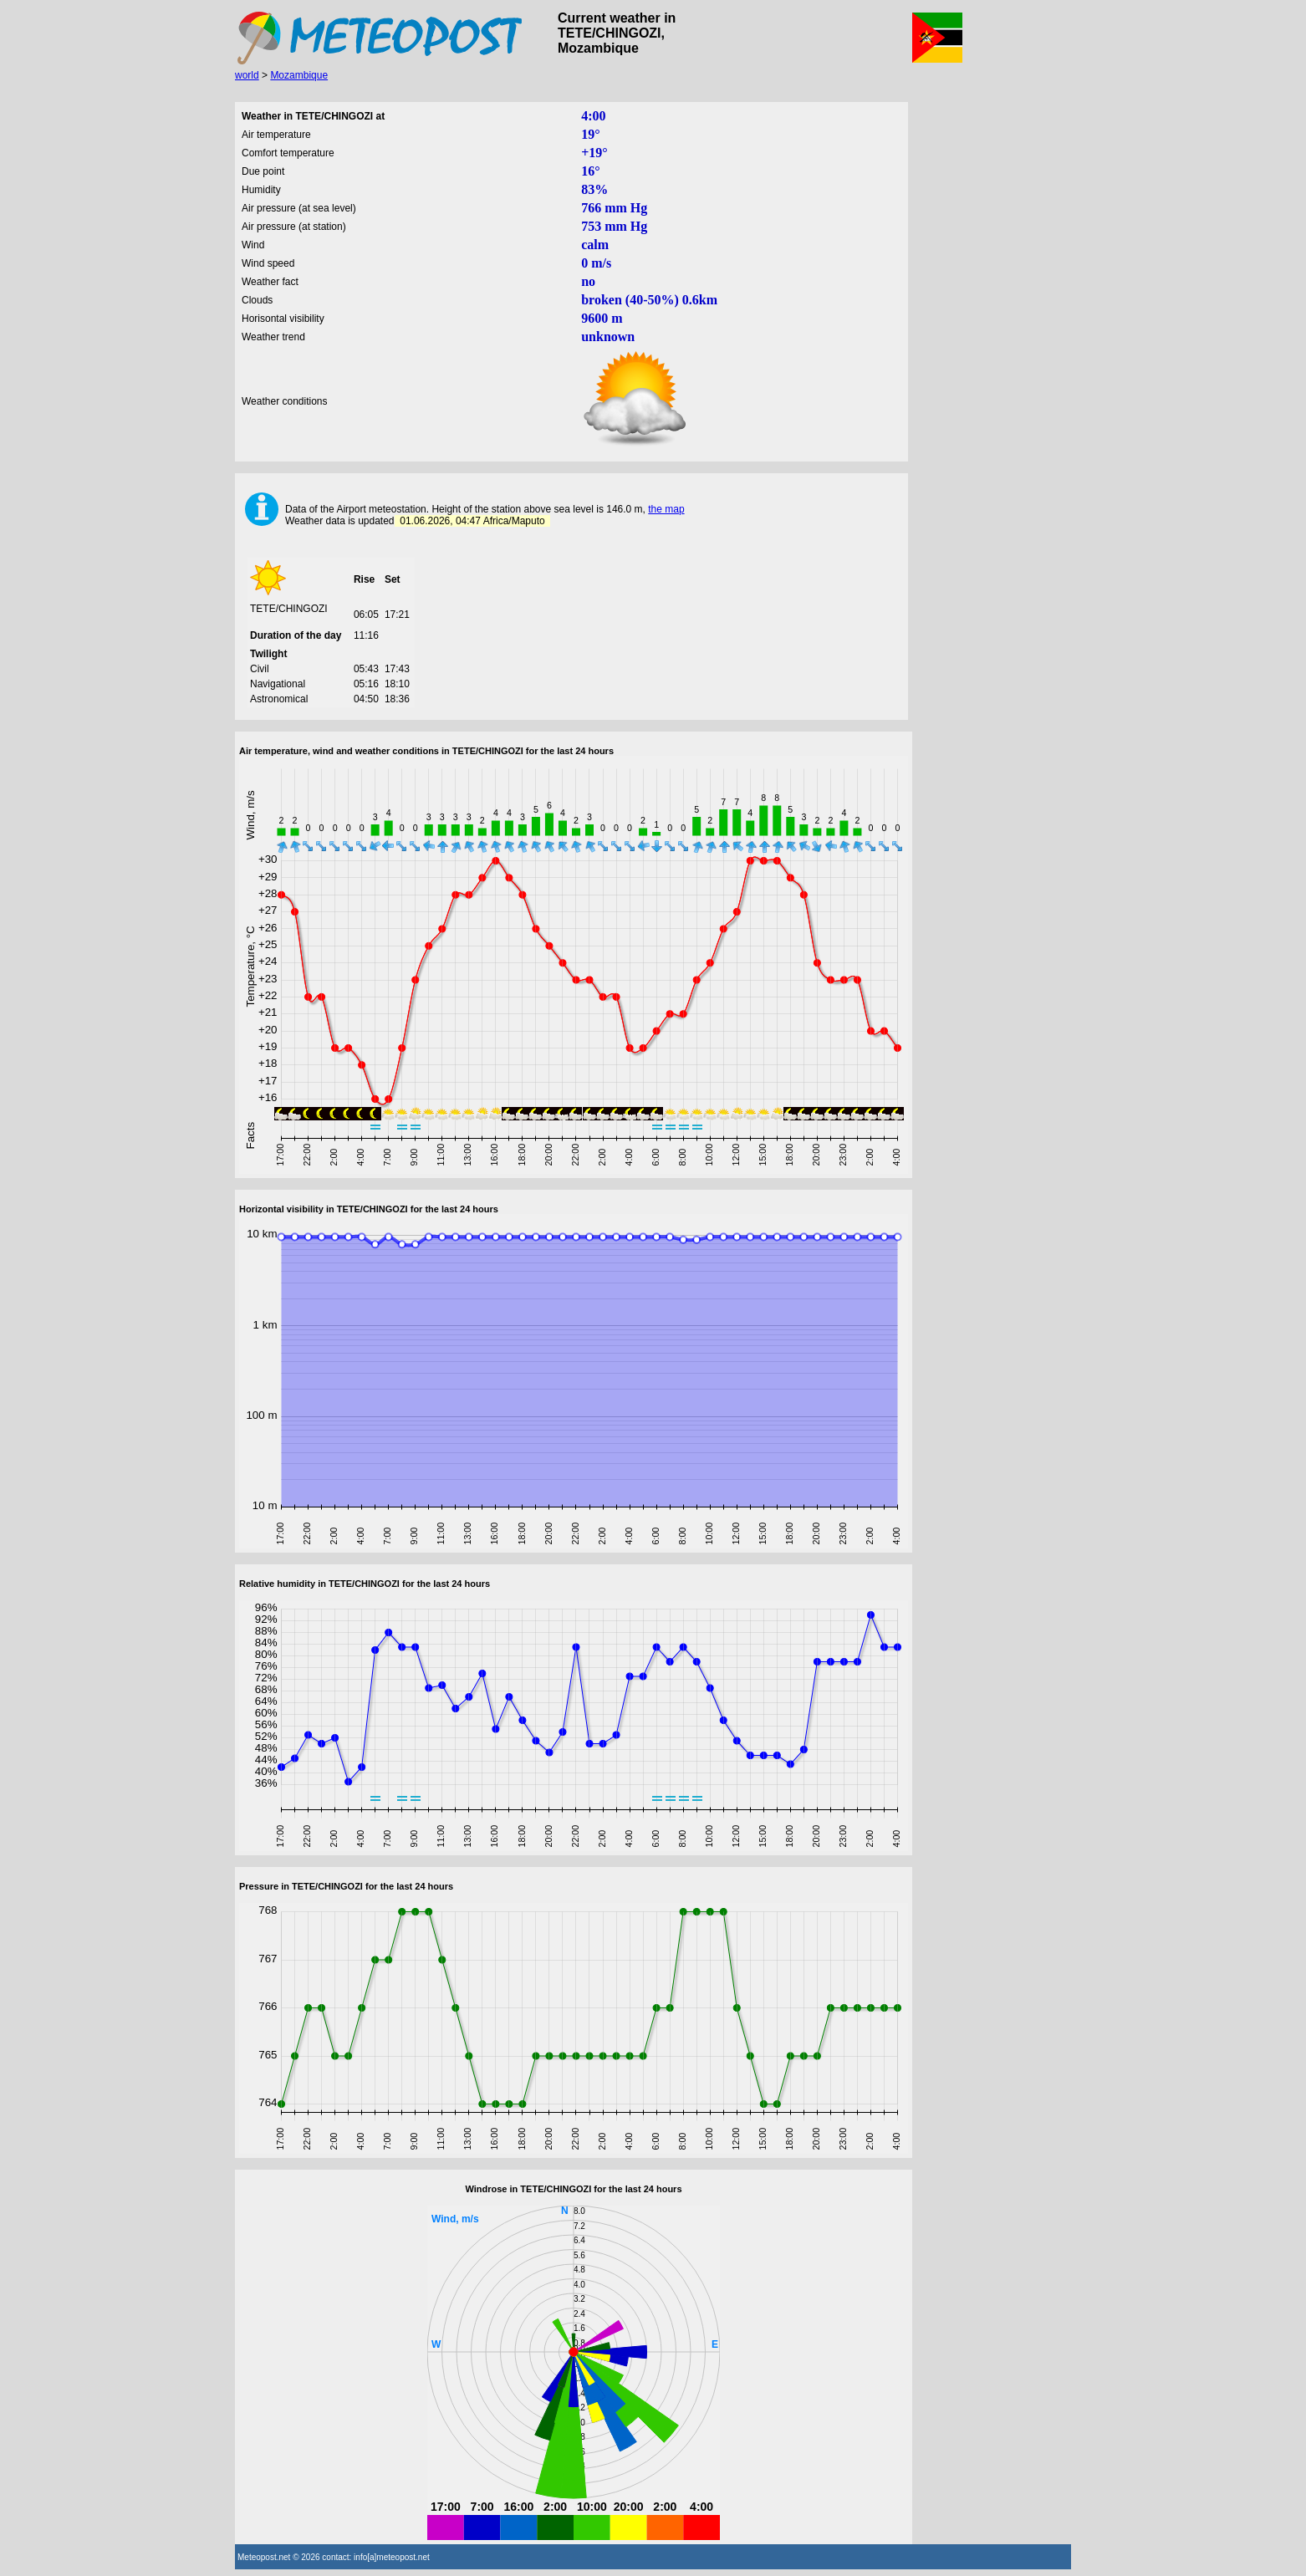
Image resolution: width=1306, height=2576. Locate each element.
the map (666, 509)
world (247, 75)
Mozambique (299, 75)
